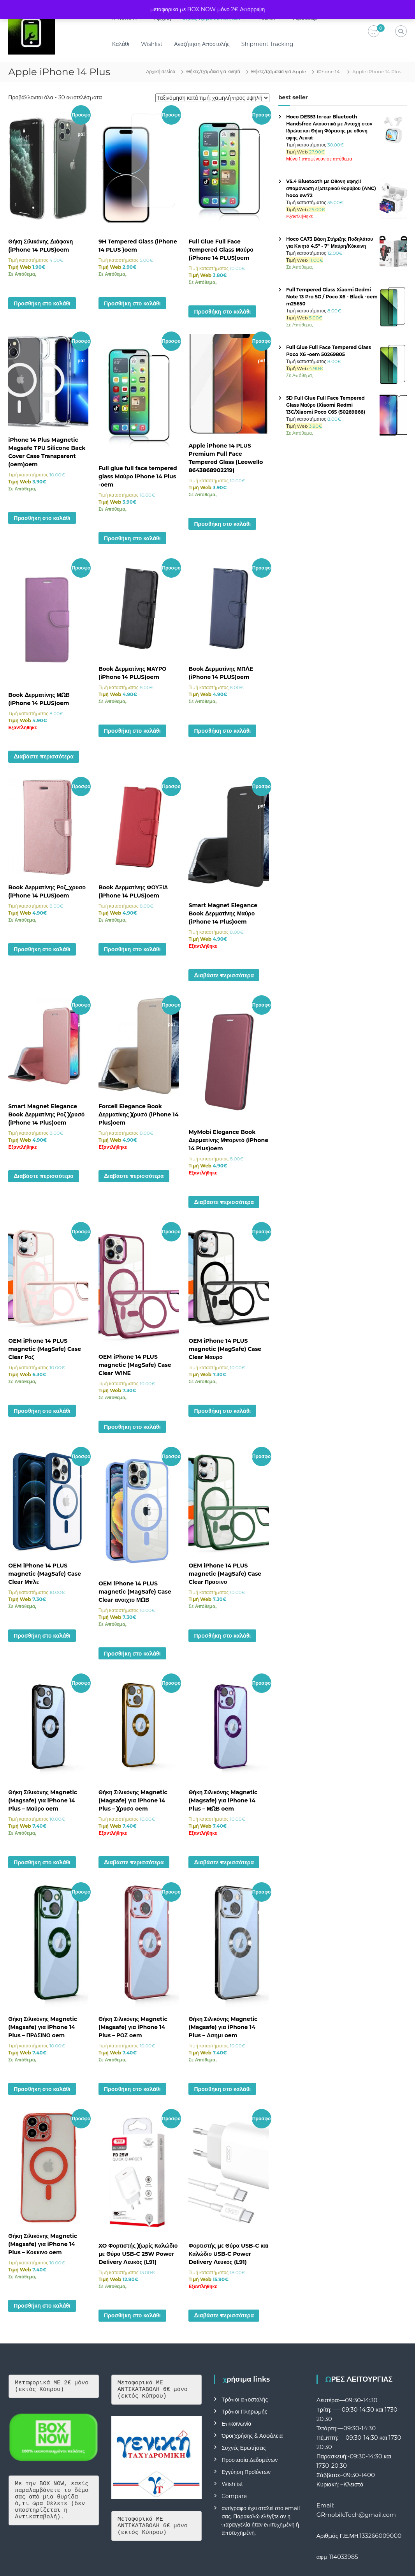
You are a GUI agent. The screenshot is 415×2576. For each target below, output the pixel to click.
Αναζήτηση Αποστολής (202, 44)
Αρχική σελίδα (160, 71)
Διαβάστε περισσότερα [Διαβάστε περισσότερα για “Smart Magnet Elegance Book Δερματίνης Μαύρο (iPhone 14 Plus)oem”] (224, 975)
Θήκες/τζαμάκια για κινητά (213, 71)
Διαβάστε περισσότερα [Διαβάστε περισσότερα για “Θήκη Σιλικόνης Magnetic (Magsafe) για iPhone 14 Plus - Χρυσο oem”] (134, 1862)
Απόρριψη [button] (252, 9)
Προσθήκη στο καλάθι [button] (42, 303)
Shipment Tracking (268, 44)
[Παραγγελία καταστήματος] (212, 97)
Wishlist (152, 44)
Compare (234, 2496)
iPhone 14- (329, 71)
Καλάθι (121, 44)
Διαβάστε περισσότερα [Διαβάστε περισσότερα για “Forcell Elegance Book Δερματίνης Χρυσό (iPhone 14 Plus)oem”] (134, 1176)
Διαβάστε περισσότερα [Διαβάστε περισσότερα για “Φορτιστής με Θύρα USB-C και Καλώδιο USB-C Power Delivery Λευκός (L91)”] (224, 2315)
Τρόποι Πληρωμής (244, 2411)
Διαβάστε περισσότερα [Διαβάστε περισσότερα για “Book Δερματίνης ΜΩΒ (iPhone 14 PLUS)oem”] (44, 756)
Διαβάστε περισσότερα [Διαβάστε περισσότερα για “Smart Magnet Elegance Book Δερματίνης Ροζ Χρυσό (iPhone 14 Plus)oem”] (44, 1176)
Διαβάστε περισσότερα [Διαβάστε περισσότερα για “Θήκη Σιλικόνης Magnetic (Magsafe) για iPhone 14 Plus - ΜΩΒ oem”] (224, 1862)
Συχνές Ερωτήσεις (244, 2447)
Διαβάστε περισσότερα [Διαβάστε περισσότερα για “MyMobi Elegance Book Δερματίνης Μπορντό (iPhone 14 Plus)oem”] (224, 1202)
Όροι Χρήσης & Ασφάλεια (252, 2435)
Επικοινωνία (236, 2423)
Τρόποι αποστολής (245, 2399)
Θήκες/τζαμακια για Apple (278, 71)
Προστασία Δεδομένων (250, 2459)
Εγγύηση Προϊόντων (246, 2471)
